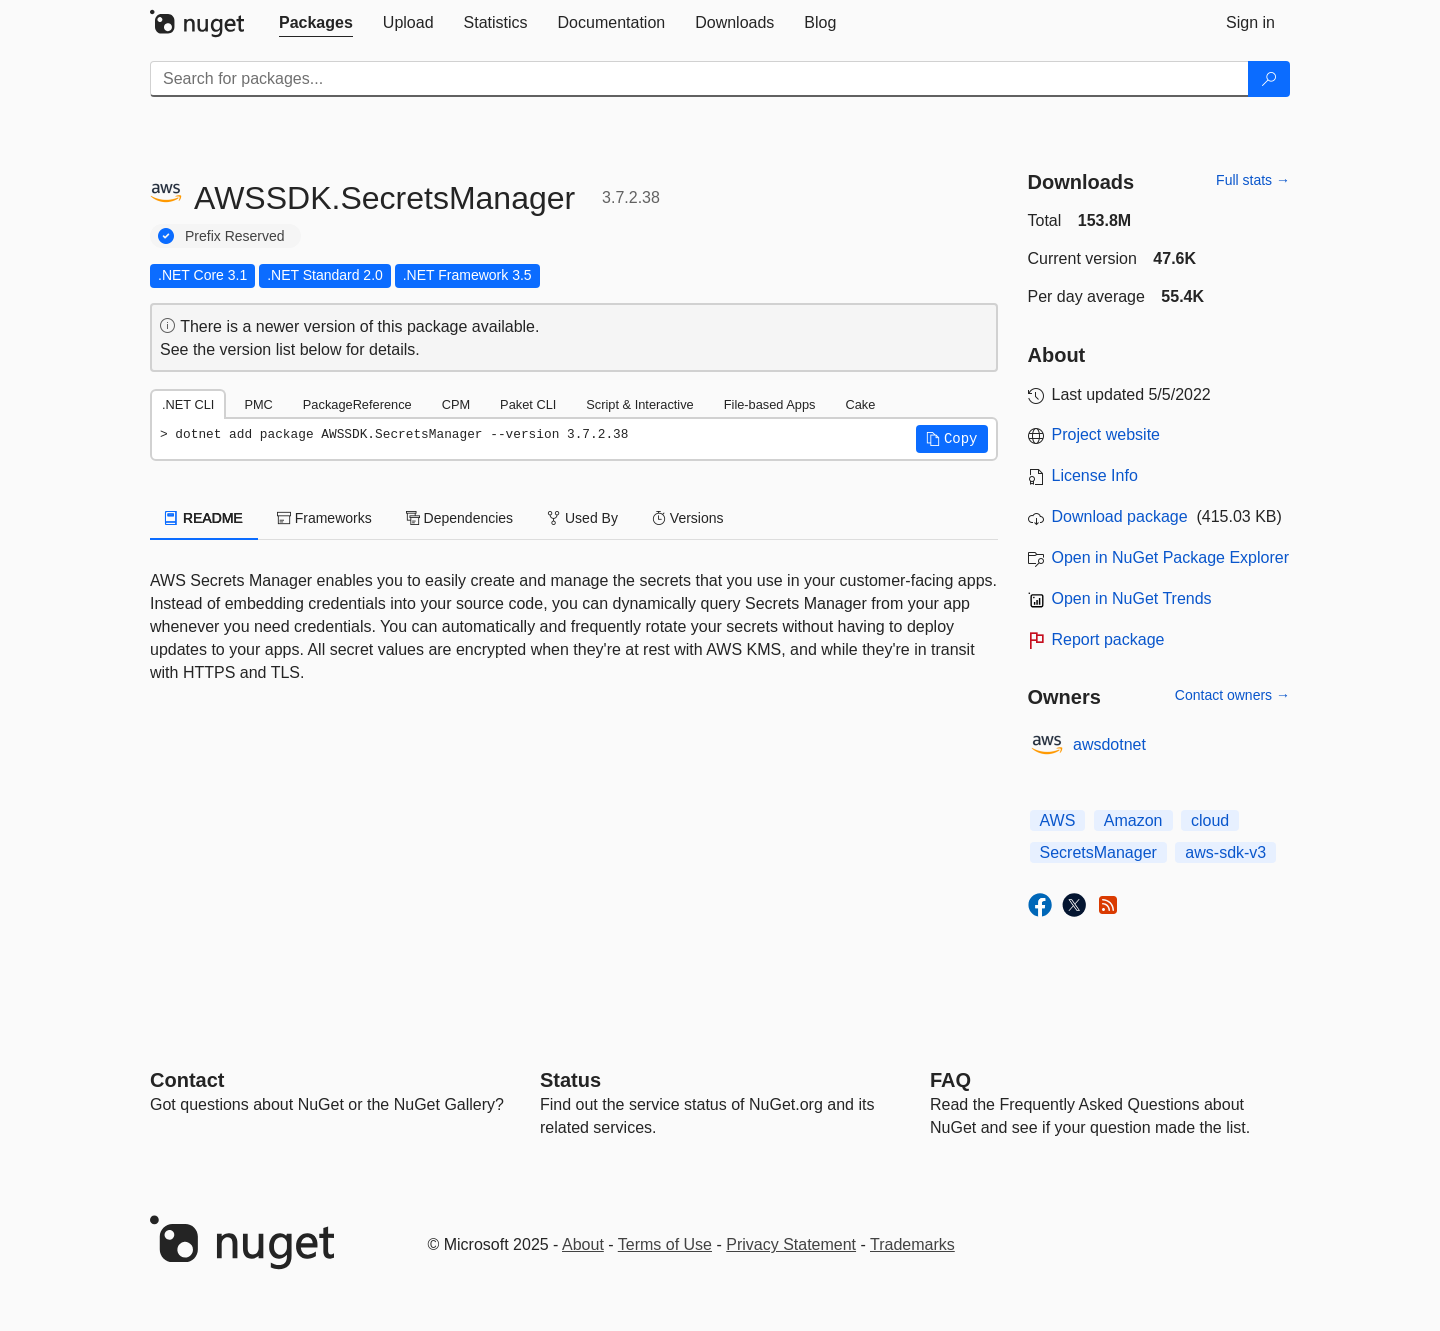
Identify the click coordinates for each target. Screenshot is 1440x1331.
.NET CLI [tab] (188, 404)
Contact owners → (1232, 695)
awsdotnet (1109, 744)
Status (570, 1080)
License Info (1095, 475)
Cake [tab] (860, 404)
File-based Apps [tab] (770, 404)
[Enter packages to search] (699, 79)
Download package (1120, 516)
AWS (1058, 820)
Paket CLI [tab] (528, 404)
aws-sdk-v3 (1225, 852)
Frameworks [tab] (324, 518)
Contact (187, 1080)
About (583, 1244)
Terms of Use (665, 1244)
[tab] (316, 23)
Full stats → (1253, 180)
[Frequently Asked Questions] (950, 1080)
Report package (1108, 639)
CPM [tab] (456, 404)
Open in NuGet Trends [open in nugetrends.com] (1132, 598)
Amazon (1133, 820)
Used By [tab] (582, 518)
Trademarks (912, 1244)
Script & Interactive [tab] (639, 404)
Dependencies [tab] (459, 518)
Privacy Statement (791, 1244)
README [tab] (204, 518)
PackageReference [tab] (357, 404)
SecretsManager (1098, 852)
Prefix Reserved (235, 236)
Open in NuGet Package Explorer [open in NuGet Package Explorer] (1170, 557)
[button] (952, 439)
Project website (1106, 434)
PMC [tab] (258, 404)
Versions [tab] (688, 518)
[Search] (1269, 79)
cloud (1210, 820)
